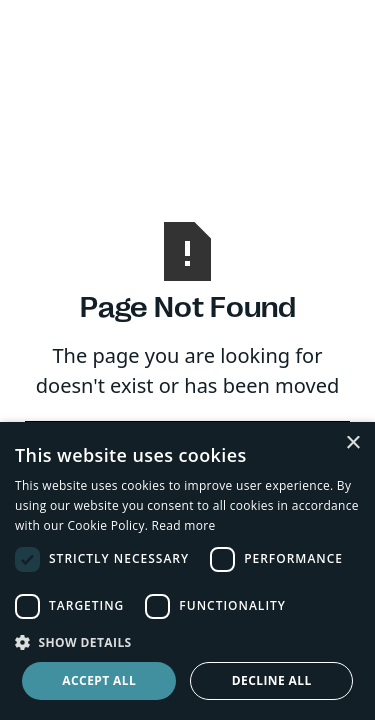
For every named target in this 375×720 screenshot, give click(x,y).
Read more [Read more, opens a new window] (184, 525)
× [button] (352, 443)
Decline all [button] (272, 680)
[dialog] (187, 571)
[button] (187, 642)
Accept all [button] (99, 680)
